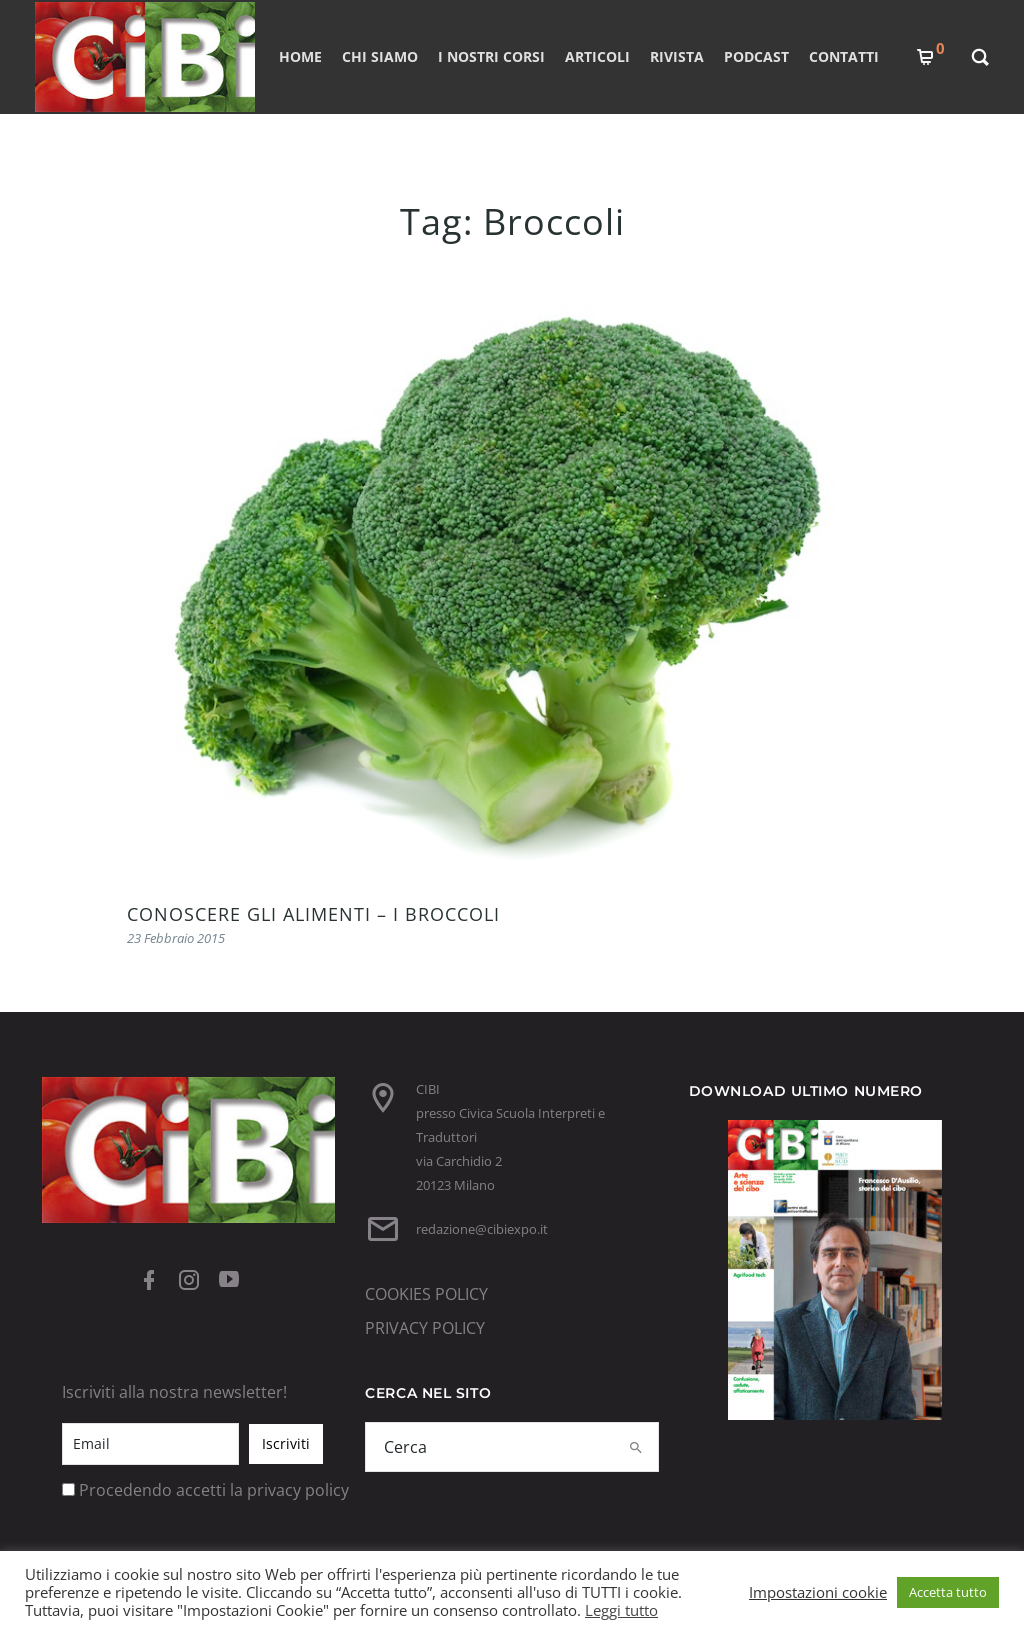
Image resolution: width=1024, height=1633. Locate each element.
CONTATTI (844, 56)
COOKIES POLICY (426, 1294)
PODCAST (756, 56)
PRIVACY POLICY (425, 1328)
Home (300, 56)
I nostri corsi (491, 56)
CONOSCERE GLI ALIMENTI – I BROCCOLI (313, 914)
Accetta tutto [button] (948, 1592)
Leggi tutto (621, 1610)
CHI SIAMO (380, 56)
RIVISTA (677, 56)
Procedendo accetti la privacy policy (214, 1490)
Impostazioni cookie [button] (818, 1592)
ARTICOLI (597, 56)
